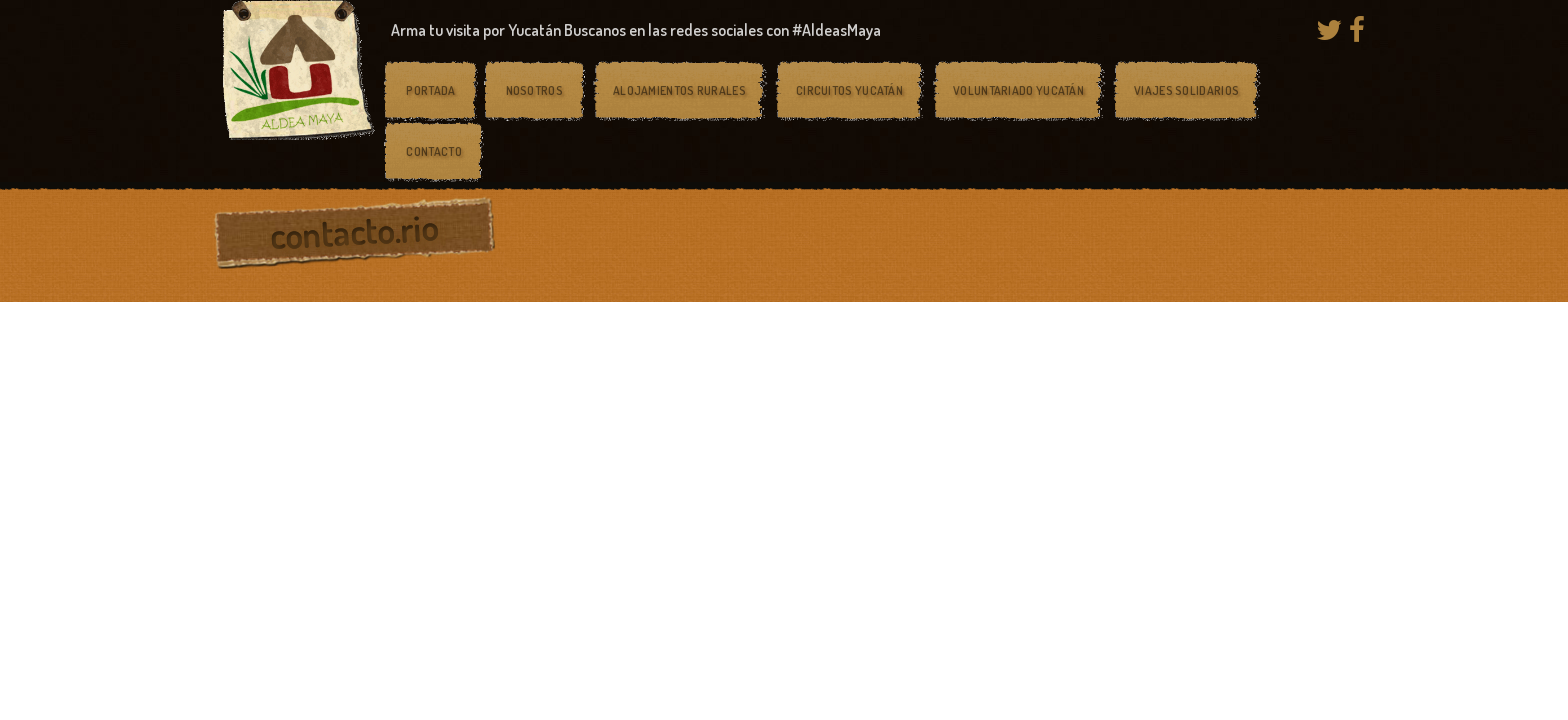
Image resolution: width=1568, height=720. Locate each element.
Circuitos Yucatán (849, 90)
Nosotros (534, 90)
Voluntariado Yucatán (1018, 90)
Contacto (433, 151)
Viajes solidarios (1186, 90)
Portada (430, 90)
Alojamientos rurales (679, 90)
